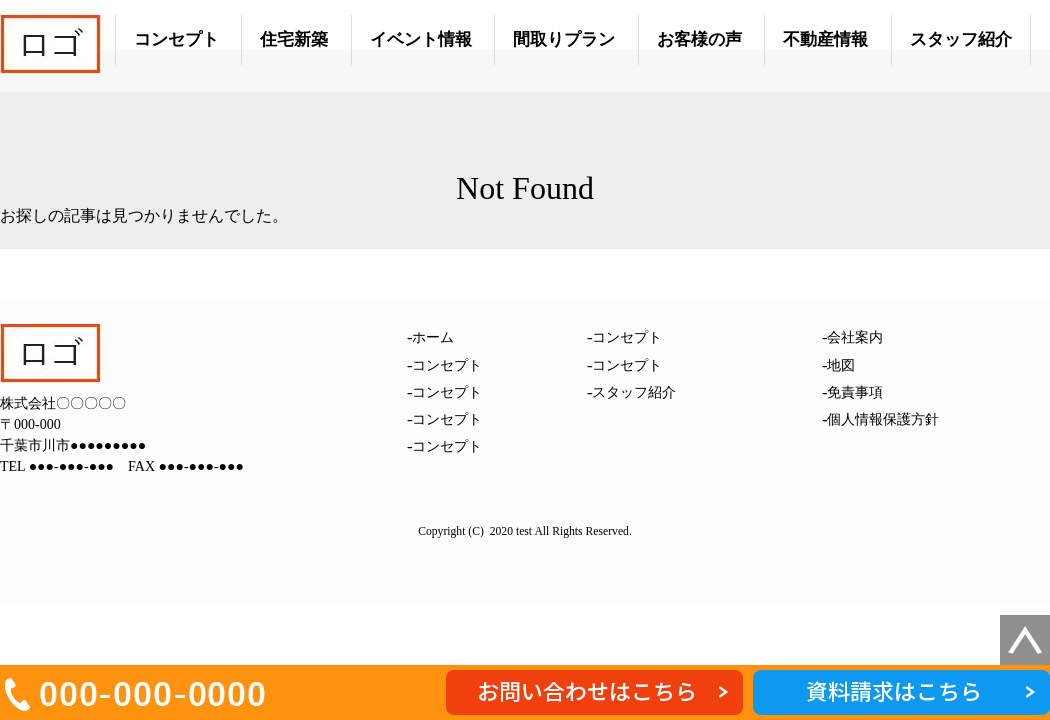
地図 (841, 365)
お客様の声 (699, 39)
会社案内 (855, 337)
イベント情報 (421, 39)
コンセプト (176, 39)
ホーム (433, 337)
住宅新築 (294, 39)
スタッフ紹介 (961, 39)
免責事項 (855, 392)
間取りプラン (564, 39)
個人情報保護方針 (883, 419)
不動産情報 (825, 39)
